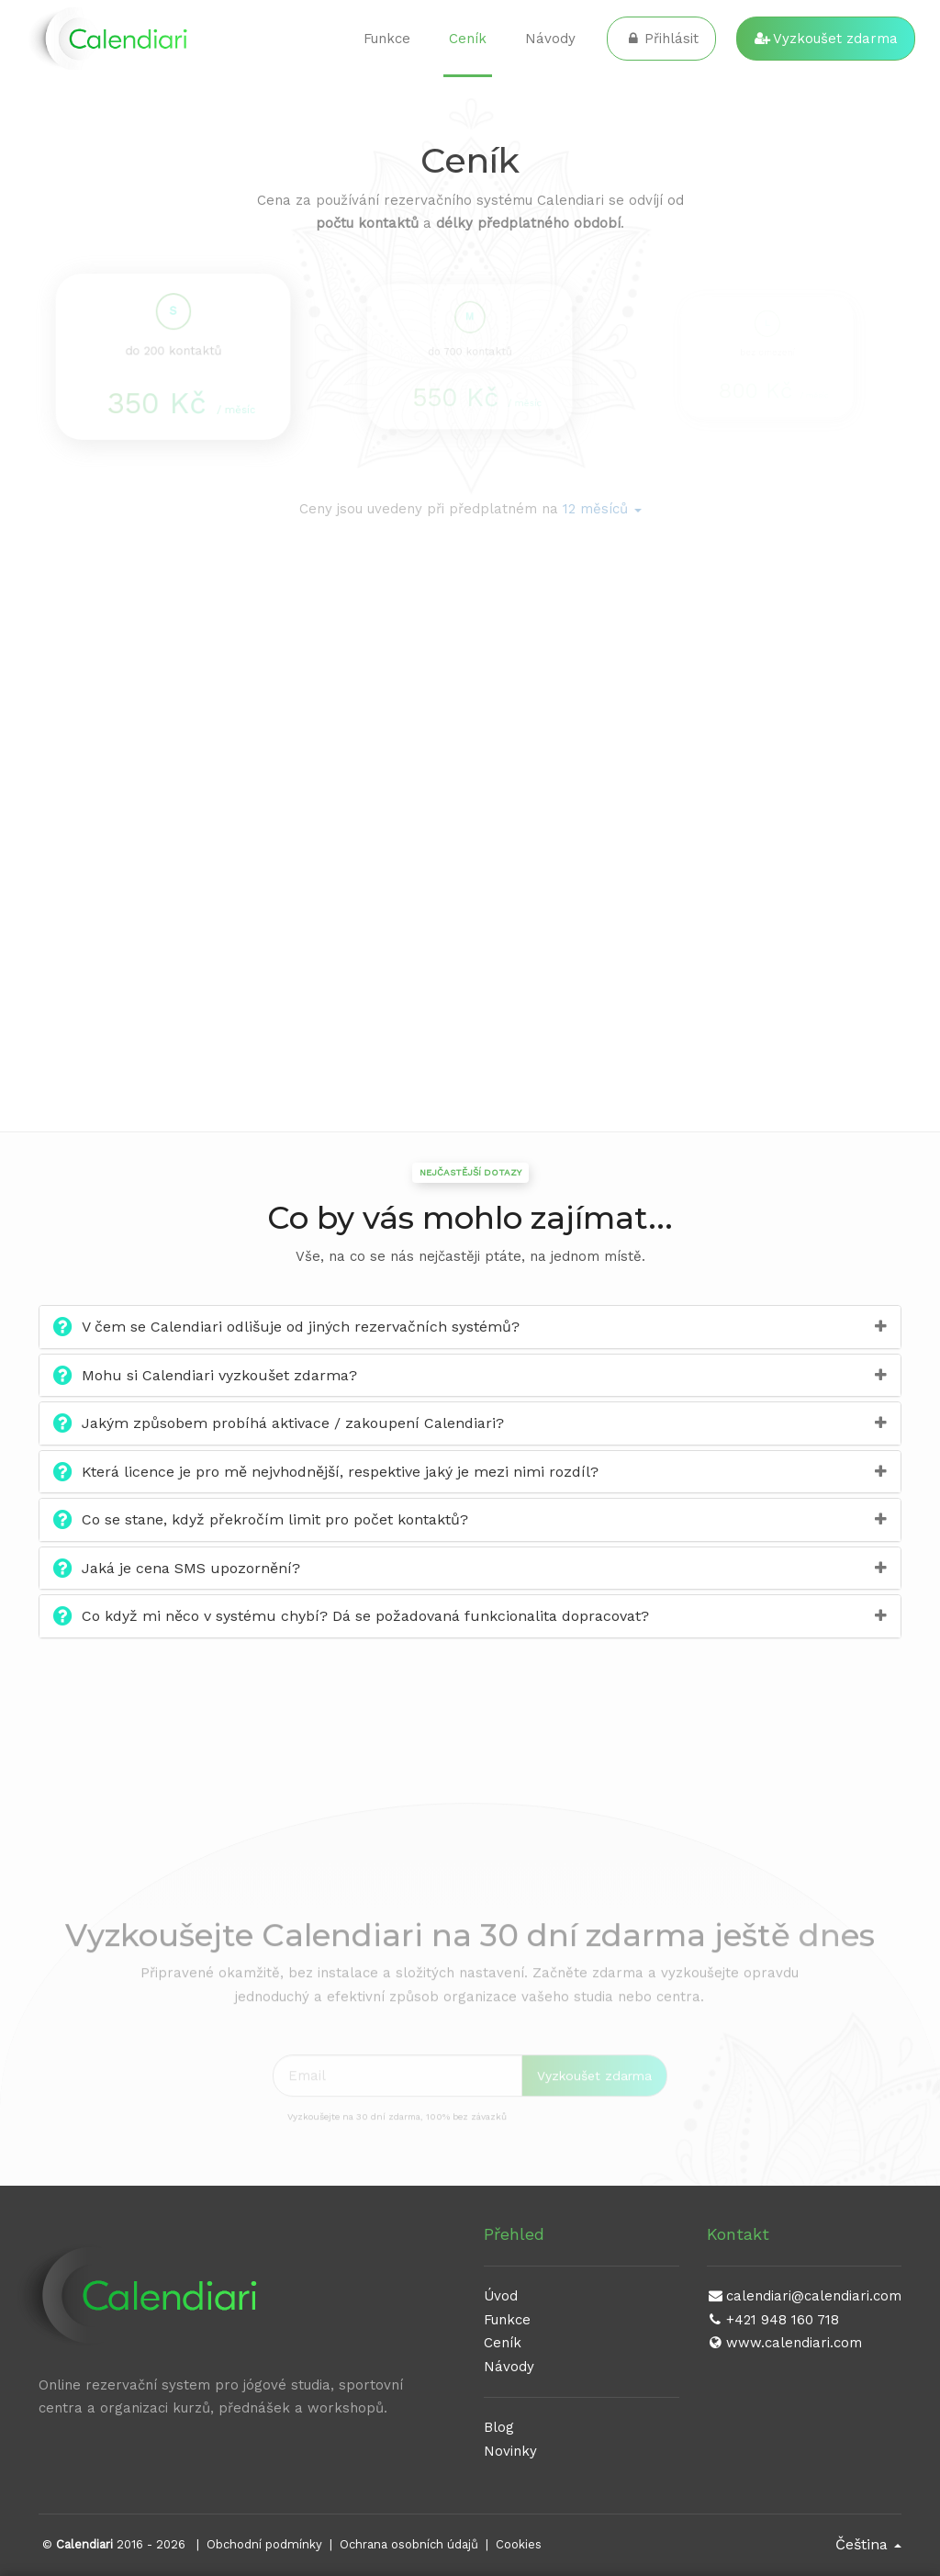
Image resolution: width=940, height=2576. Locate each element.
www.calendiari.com (784, 2342)
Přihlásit (661, 38)
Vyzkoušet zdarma (826, 38)
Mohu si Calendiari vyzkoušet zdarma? (219, 1375)
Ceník (468, 38)
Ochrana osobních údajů (409, 2544)
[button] (602, 509)
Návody (550, 38)
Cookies (519, 2544)
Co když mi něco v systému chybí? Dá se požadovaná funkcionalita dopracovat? (365, 1616)
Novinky (510, 2451)
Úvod (501, 2296)
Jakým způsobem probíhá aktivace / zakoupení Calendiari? (293, 1423)
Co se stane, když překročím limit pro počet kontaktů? (275, 1519)
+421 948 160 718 (773, 2320)
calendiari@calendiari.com (804, 2296)
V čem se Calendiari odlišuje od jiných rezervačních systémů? (301, 1326)
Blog (499, 2427)
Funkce (387, 38)
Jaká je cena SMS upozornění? (191, 1568)
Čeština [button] (868, 2544)
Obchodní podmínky (264, 2544)
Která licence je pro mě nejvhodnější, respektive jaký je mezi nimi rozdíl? (340, 1471)
